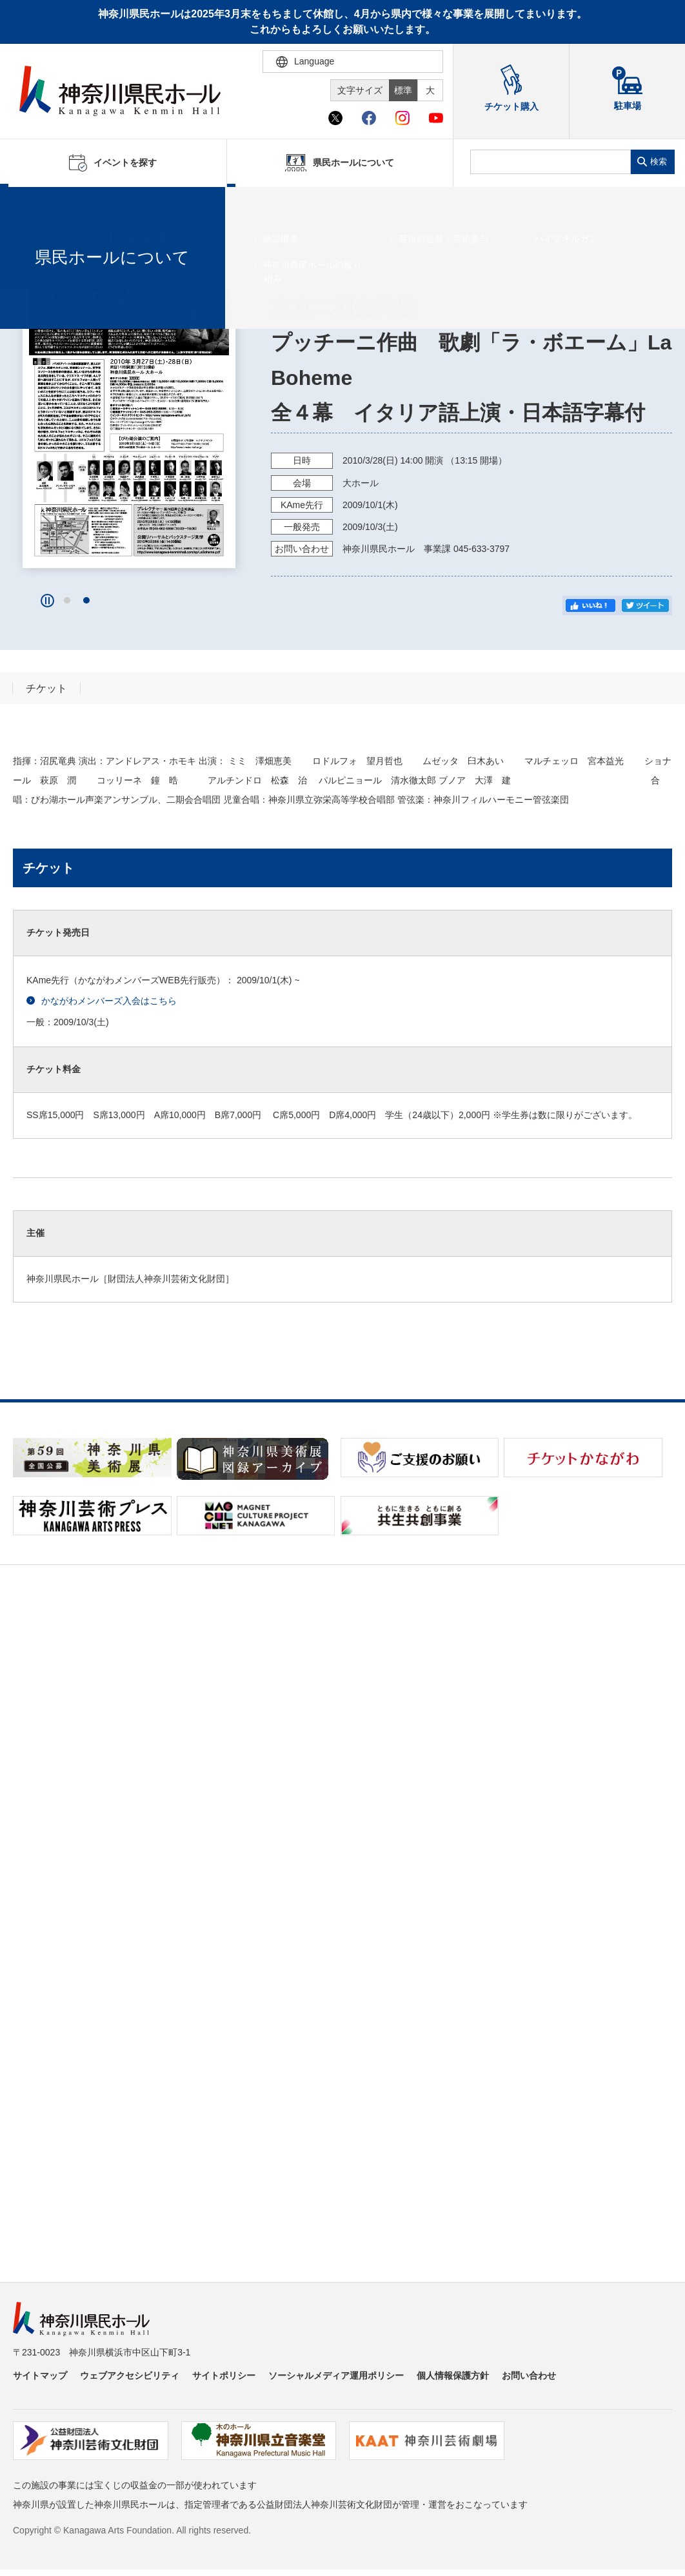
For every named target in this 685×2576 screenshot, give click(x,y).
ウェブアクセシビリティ (129, 2375)
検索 (658, 161)
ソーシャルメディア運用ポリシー (336, 2375)
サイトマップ (40, 2375)
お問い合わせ (529, 2375)
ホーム (31, 203)
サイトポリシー (223, 2375)
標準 (403, 90)
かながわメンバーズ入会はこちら (101, 1001)
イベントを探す (81, 203)
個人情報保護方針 (453, 2375)
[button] (67, 600)
